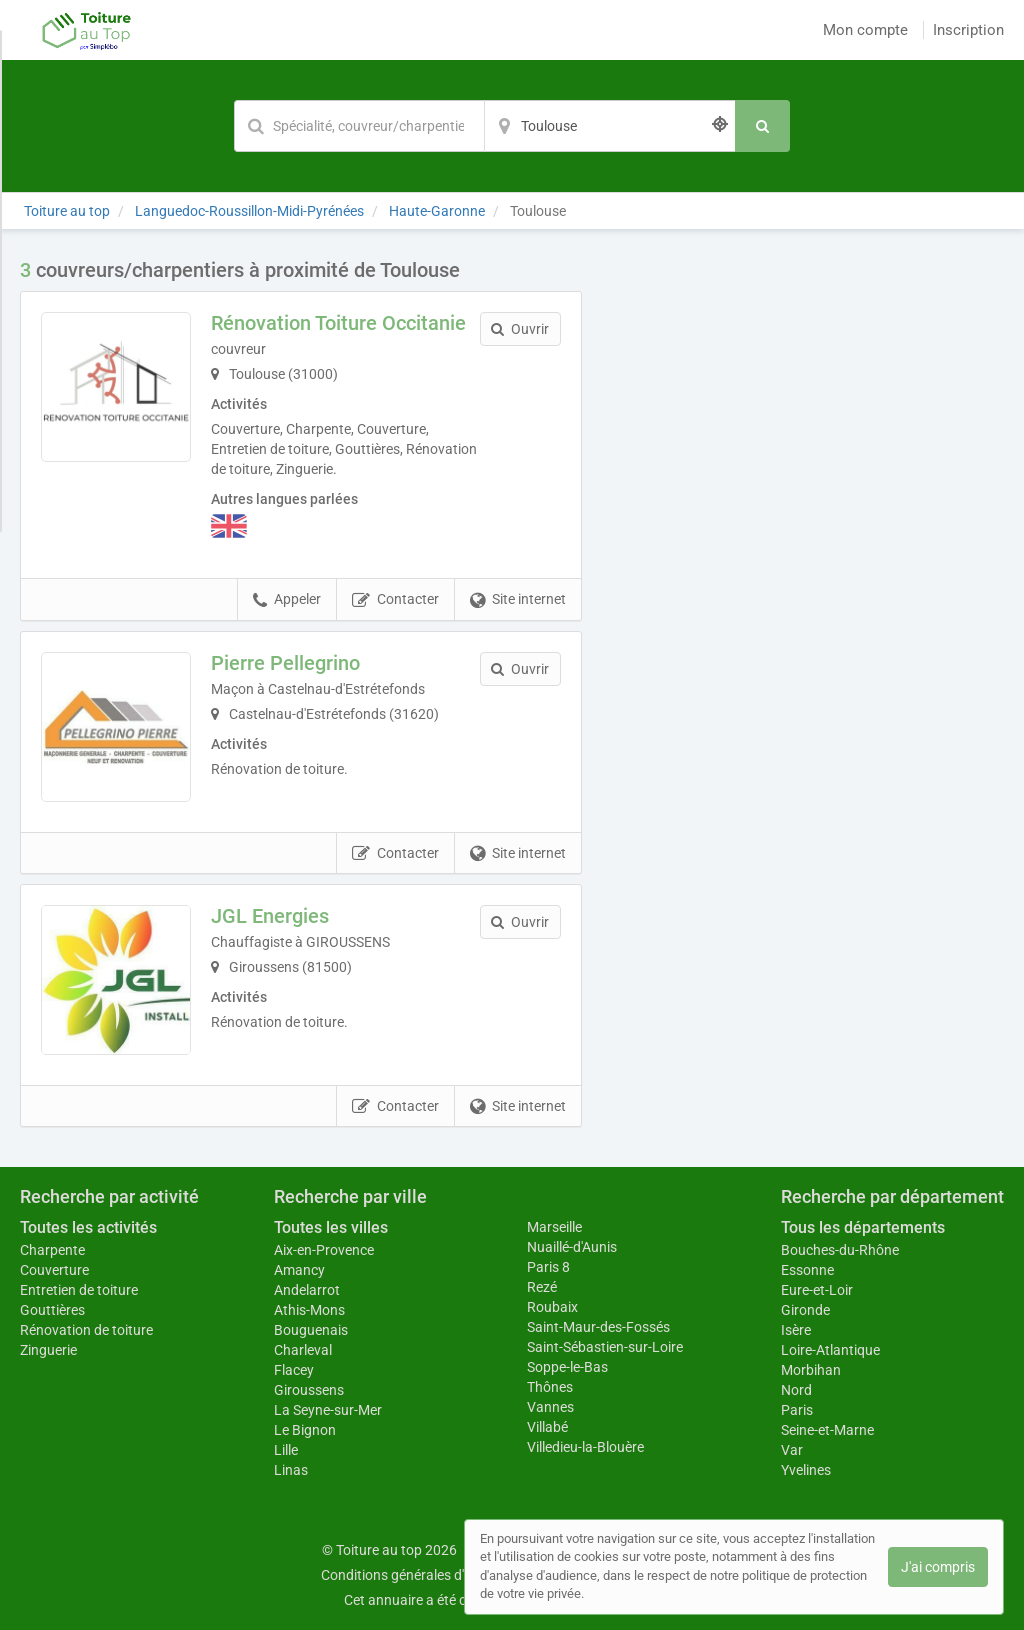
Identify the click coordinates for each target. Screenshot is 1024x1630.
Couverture (54, 1270)
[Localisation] (610, 126)
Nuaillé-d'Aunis (572, 1247)
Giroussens (309, 1390)
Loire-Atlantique (830, 1350)
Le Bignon (305, 1430)
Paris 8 (548, 1267)
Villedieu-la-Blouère (585, 1447)
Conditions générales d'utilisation (423, 1575)
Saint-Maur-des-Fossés (598, 1327)
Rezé (542, 1287)
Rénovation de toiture (86, 1330)
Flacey (294, 1370)
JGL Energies (270, 916)
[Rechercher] (762, 126)
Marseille (554, 1227)
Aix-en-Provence (324, 1250)
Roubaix (552, 1307)
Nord (796, 1390)
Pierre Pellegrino (285, 663)
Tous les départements (863, 1227)
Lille (286, 1450)
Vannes (550, 1407)
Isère (796, 1330)
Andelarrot (307, 1290)
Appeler (287, 600)
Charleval (303, 1350)
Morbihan (811, 1370)
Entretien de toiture (79, 1290)
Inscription (968, 30)
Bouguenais (311, 1330)
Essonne (807, 1270)
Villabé (547, 1427)
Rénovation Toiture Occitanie (338, 323)
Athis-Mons (309, 1310)
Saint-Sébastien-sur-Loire (605, 1347)
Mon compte (865, 30)
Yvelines (806, 1470)
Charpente (52, 1250)
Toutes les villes (331, 1227)
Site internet (518, 600)
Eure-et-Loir (817, 1290)
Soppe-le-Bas (567, 1367)
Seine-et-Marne (827, 1430)
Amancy (299, 1270)
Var (792, 1450)
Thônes (550, 1387)
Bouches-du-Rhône (840, 1250)
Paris (797, 1410)
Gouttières (52, 1310)
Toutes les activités (88, 1227)
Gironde (805, 1310)
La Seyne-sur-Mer (328, 1410)
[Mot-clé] (359, 126)
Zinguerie (48, 1350)
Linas (291, 1470)
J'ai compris (938, 1567)
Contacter (395, 600)
